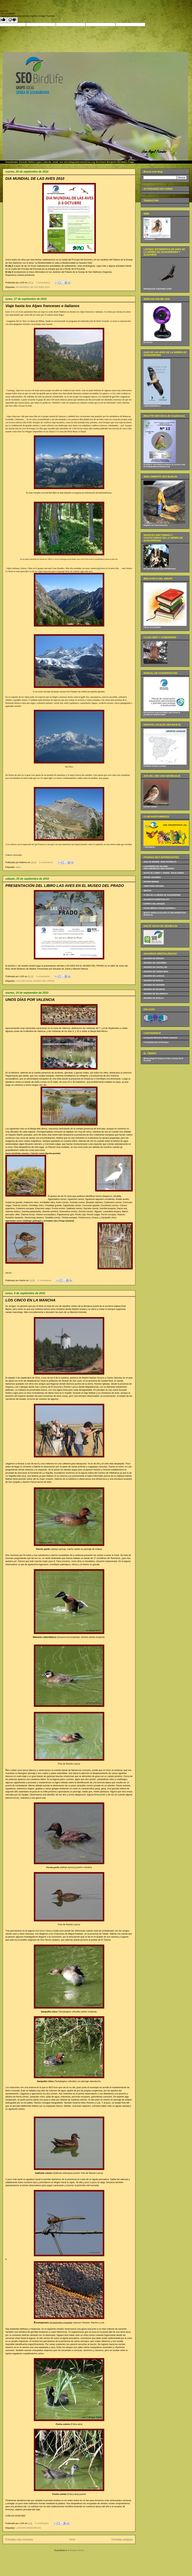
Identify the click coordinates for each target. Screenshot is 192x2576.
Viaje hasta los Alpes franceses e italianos (42, 306)
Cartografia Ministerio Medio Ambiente (160, 1038)
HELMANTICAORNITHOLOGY (156, 899)
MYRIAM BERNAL (151, 882)
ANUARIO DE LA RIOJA (153, 976)
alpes (18, 867)
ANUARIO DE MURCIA (153, 980)
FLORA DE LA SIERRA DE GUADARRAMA (162, 895)
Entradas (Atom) (76, 2550)
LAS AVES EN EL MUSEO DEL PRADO (35, 981)
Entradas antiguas (122, 2539)
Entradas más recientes (19, 2539)
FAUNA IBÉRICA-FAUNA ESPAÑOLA (159, 908)
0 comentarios (43, 282)
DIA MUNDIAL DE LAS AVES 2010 (34, 178)
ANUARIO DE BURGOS (153, 958)
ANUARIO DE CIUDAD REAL (156, 972)
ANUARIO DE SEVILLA (153, 998)
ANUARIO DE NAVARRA (154, 985)
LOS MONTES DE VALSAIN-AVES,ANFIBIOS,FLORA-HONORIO (158, 867)
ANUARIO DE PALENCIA (154, 989)
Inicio (72, 2539)
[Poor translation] (12, 20)
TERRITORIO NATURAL (153, 886)
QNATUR (147, 891)
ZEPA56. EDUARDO (152, 877)
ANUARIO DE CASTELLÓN (155, 967)
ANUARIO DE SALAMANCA (155, 994)
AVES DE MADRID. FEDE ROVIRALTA (160, 862)
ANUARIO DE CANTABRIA (155, 963)
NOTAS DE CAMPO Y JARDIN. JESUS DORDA (163, 873)
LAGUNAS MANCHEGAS (28, 2528)
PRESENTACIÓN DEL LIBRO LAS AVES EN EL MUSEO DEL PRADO (64, 886)
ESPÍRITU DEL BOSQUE (154, 904)
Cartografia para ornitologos (156, 1042)
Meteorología (149, 1058)
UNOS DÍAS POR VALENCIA (30, 1000)
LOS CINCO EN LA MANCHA (30, 1300)
